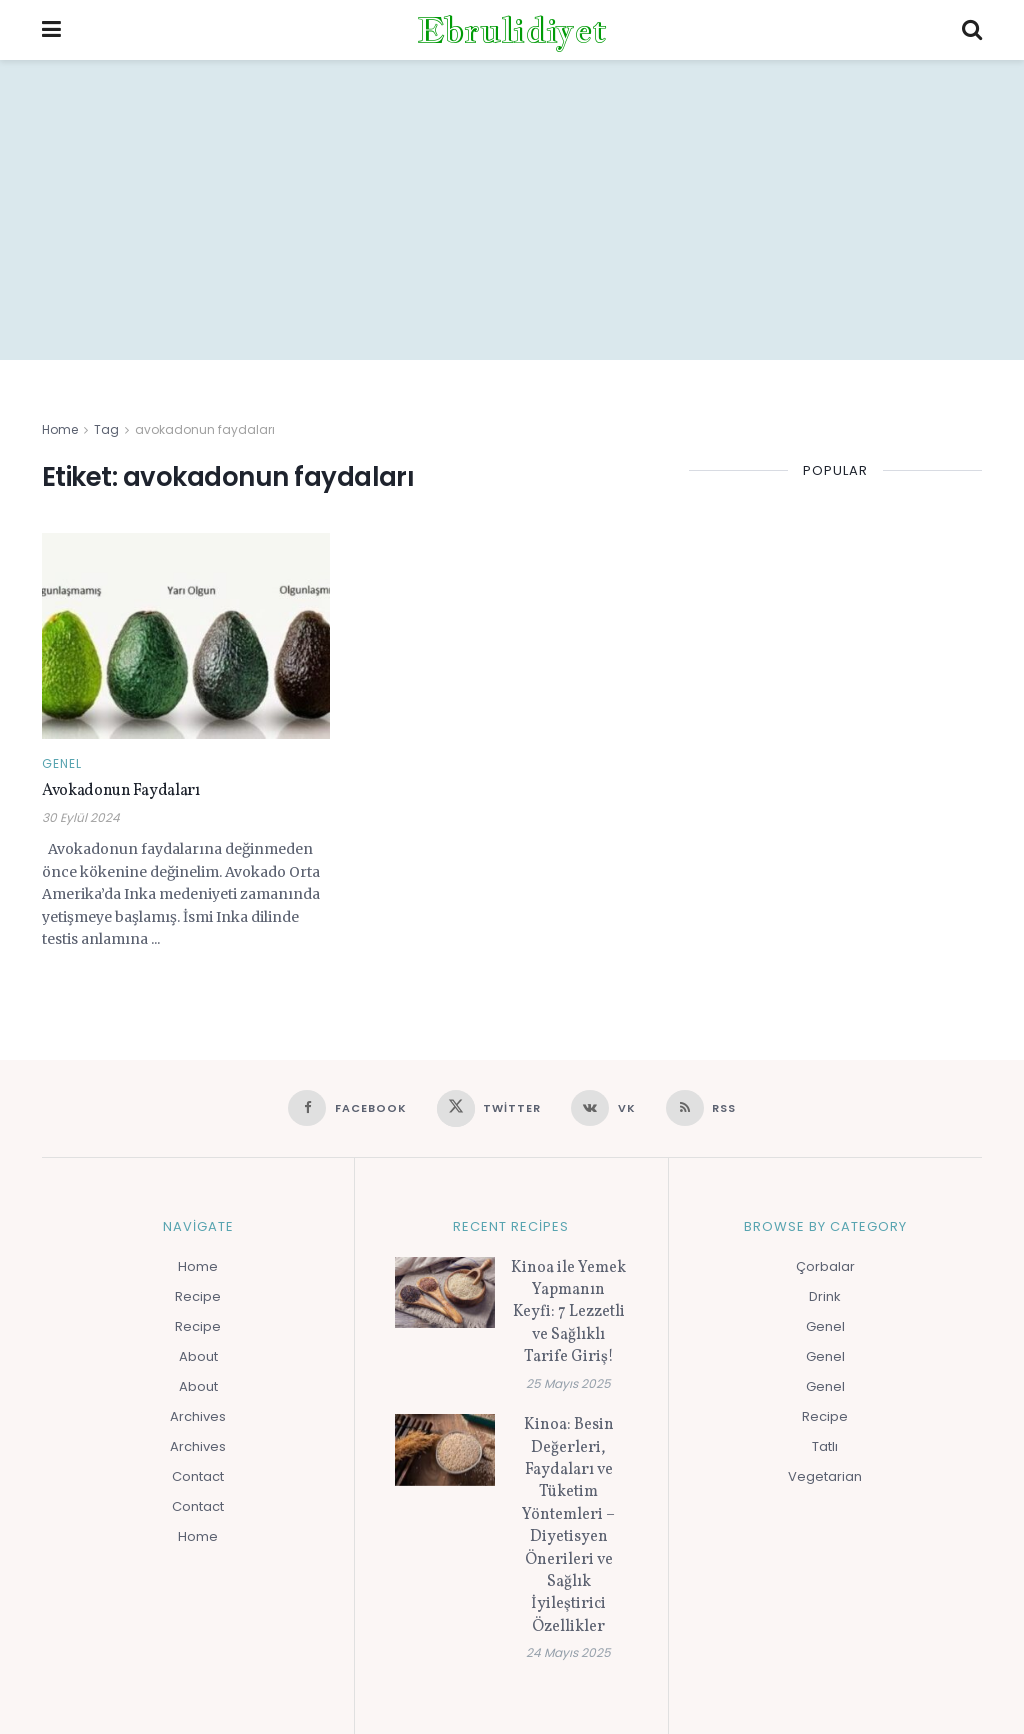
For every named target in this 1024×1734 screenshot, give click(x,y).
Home (60, 429)
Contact (198, 1476)
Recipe (198, 1296)
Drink (825, 1296)
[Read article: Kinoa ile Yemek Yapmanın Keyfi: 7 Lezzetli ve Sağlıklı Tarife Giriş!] (445, 1293)
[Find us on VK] (603, 1108)
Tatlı (825, 1446)
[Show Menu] (51, 30)
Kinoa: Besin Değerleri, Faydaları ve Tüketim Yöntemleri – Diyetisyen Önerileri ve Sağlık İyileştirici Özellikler (568, 1526)
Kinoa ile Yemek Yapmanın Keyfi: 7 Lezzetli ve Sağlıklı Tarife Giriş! (568, 1313)
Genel (62, 764)
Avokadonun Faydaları (121, 791)
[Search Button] (972, 30)
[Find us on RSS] (701, 1108)
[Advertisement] (512, 210)
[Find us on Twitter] (489, 1108)
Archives (198, 1416)
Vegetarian (825, 1476)
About (198, 1356)
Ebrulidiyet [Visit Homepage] (512, 30)
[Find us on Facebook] (347, 1108)
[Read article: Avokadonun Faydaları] (186, 636)
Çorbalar (825, 1266)
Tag (106, 429)
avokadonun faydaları (205, 429)
